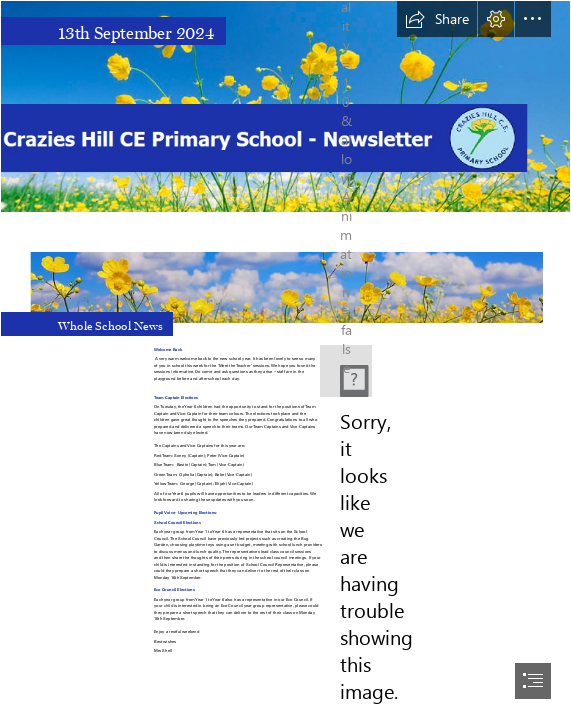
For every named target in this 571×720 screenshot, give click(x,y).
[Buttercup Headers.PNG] (285, 277)
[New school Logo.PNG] (346, 371)
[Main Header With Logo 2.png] (285, 106)
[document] (285, 360)
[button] (437, 19)
